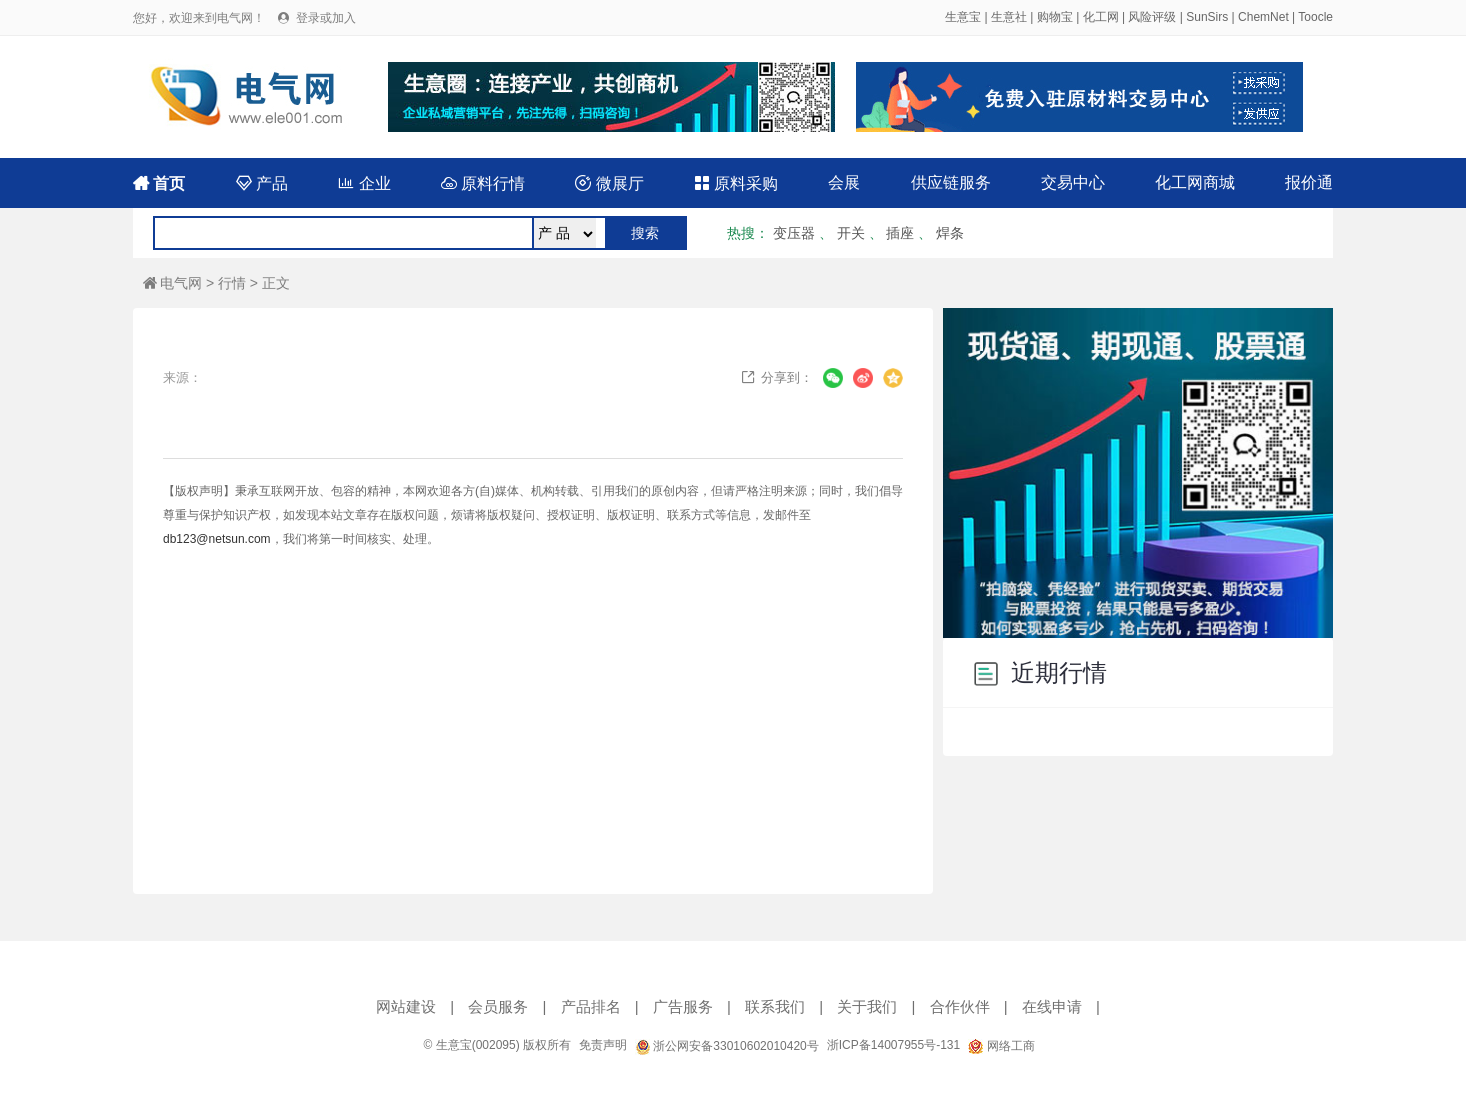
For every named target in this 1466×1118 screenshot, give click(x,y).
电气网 (172, 283)
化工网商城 (1195, 182)
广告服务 (683, 1006)
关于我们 (867, 1006)
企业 (364, 183)
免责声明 (603, 1045)
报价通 (1309, 182)
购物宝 (1055, 17)
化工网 (1101, 17)
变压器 (794, 233)
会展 (844, 182)
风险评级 (1152, 17)
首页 (159, 183)
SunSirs (1207, 17)
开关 (851, 233)
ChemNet (1263, 17)
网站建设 (406, 1006)
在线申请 (1052, 1006)
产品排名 (591, 1006)
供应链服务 (951, 182)
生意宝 (963, 17)
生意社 (1009, 17)
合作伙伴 (960, 1006)
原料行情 (483, 183)
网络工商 (1001, 1046)
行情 (232, 283)
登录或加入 (326, 18)
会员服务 (498, 1006)
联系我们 (775, 1006)
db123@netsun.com (217, 539)
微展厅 (609, 183)
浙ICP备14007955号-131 (893, 1045)
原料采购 (736, 183)
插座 (900, 233)
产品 (262, 183)
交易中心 (1073, 182)
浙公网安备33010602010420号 (727, 1046)
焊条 (950, 233)
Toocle (1315, 17)
